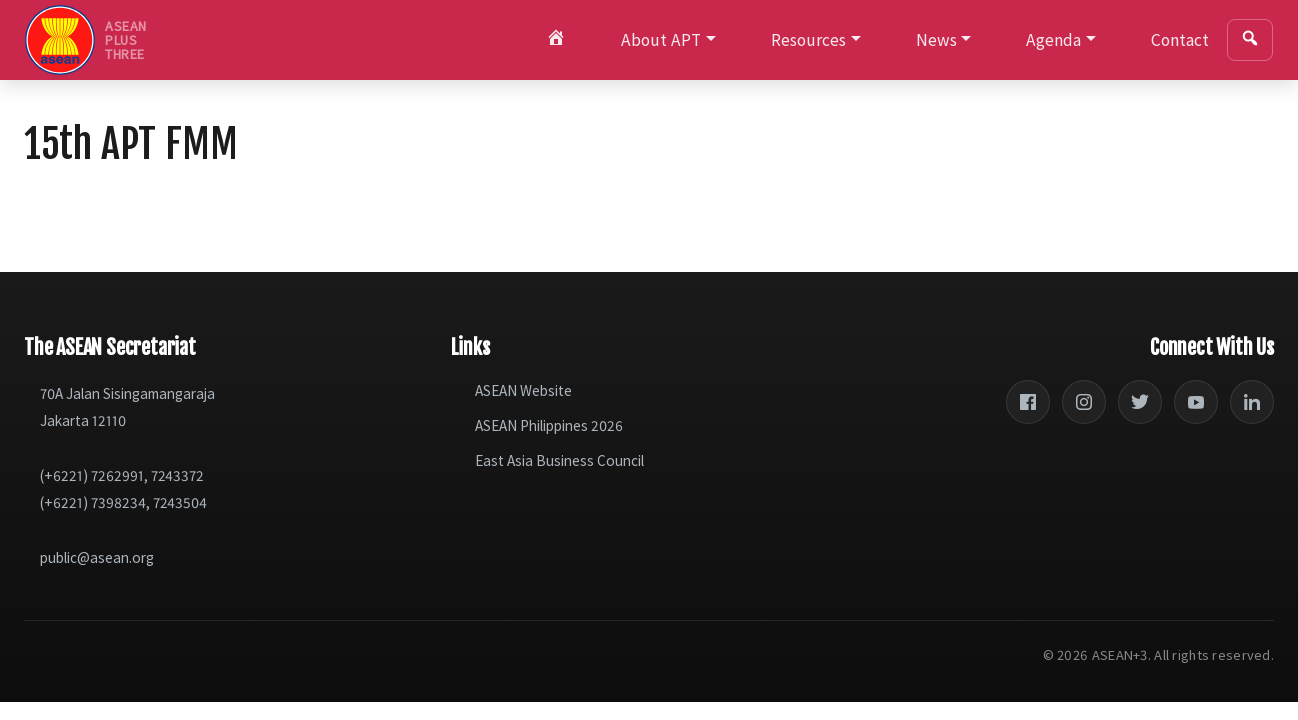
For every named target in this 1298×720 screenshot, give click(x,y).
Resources (808, 40)
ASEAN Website (523, 390)
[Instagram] (1084, 402)
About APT (661, 40)
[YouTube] (1196, 402)
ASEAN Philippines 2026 (549, 425)
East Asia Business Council (559, 460)
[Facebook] (1028, 402)
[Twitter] (1140, 402)
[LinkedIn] (1252, 402)
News (936, 40)
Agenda (1053, 40)
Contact (1180, 40)
